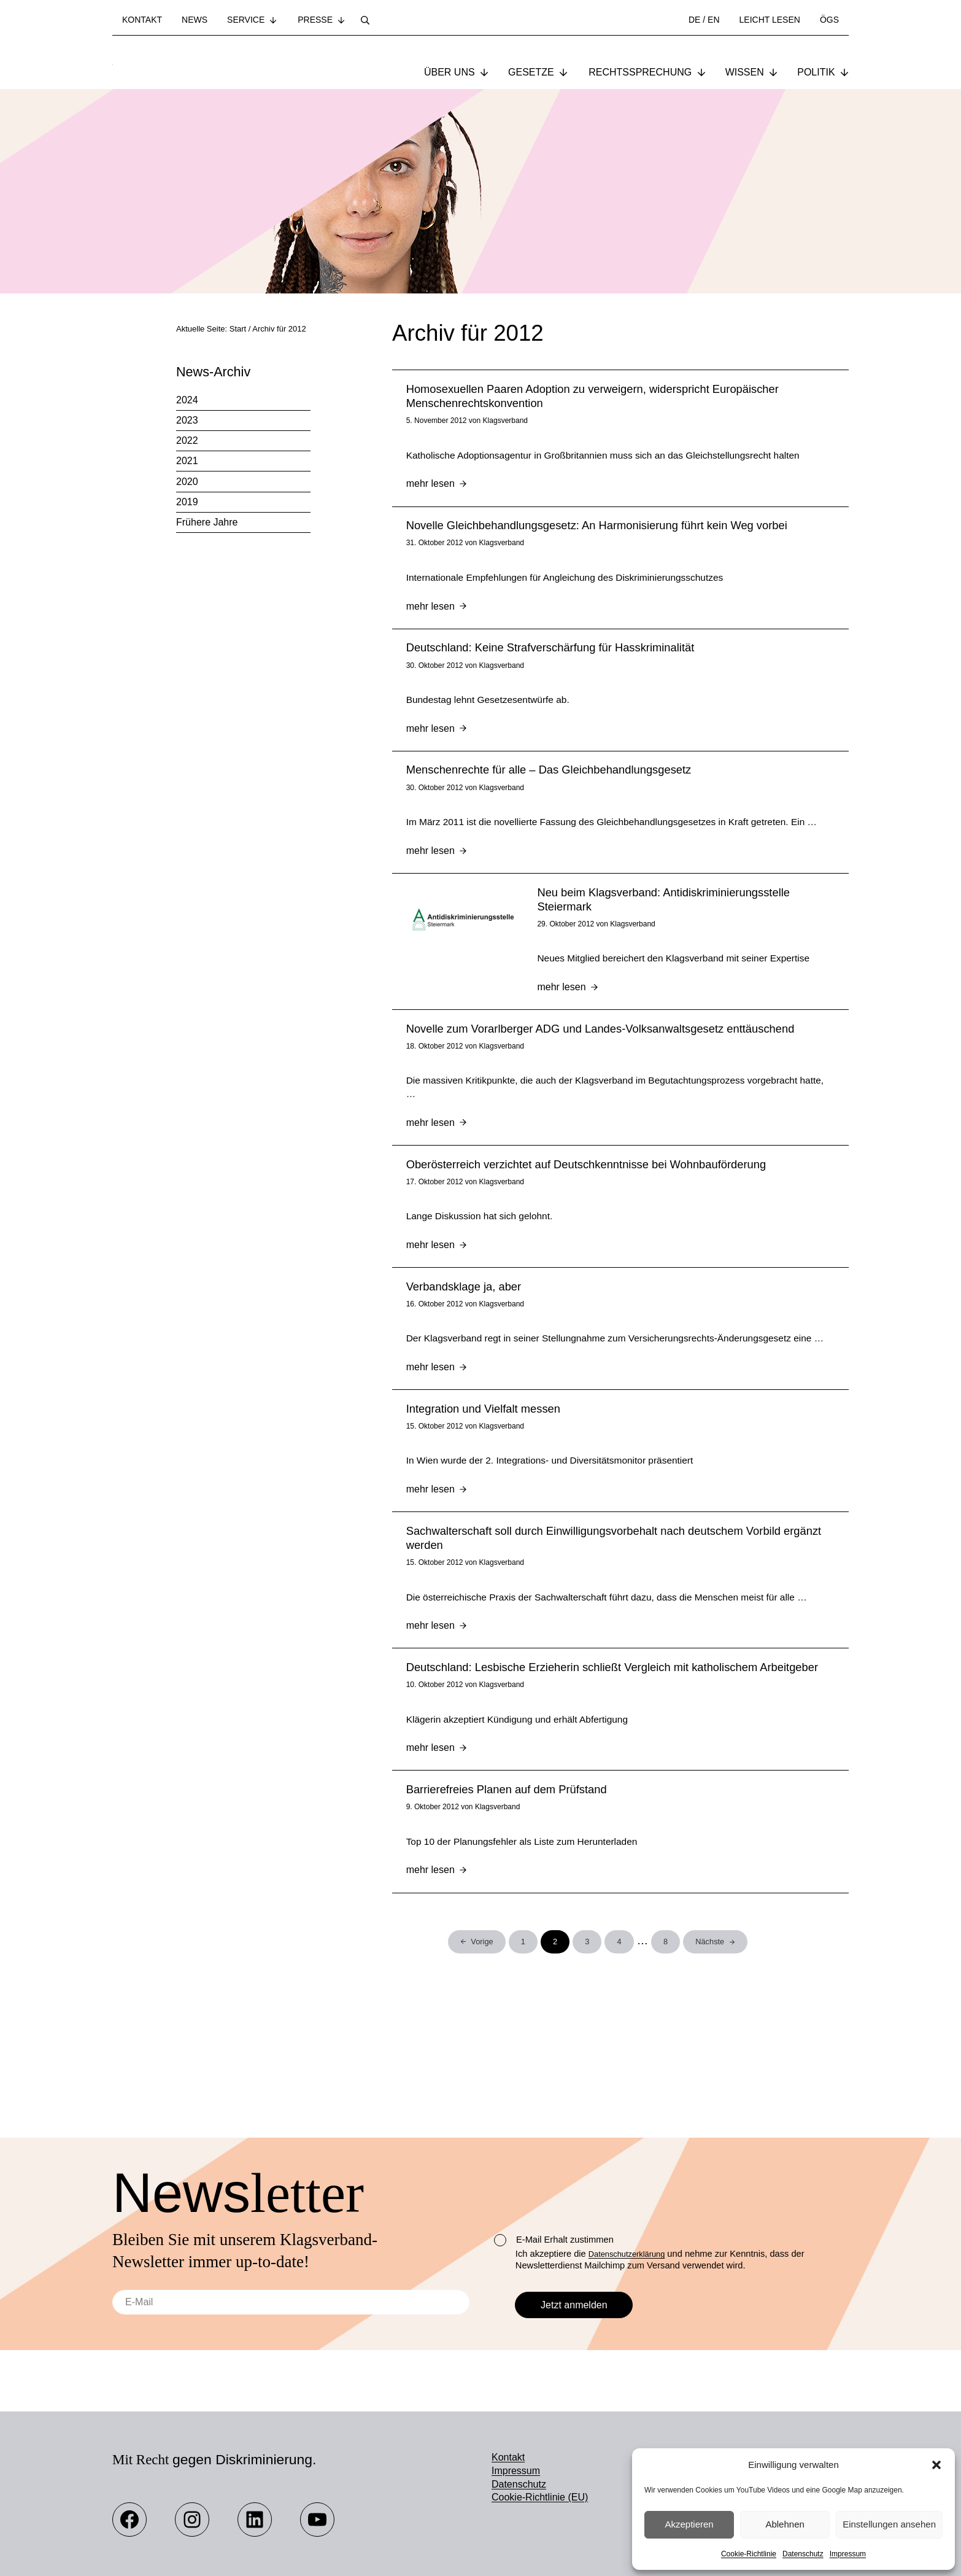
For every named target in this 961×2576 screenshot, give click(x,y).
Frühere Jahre (207, 523)
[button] (936, 2465)
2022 (187, 441)
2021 (187, 462)
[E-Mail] (290, 2302)
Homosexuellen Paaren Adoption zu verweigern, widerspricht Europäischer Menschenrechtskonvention (593, 397)
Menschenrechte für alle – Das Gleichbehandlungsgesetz (549, 785)
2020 (187, 483)
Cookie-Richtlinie (748, 2554)
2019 (187, 503)
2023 (187, 421)
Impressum (848, 2554)
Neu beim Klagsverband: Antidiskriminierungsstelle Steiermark (664, 933)
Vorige (482, 2041)
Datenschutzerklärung (632, 2254)
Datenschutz (803, 2554)
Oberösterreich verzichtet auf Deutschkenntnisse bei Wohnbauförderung (587, 1209)
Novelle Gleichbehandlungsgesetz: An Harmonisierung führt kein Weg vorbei (597, 532)
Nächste (709, 2041)
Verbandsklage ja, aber (464, 1335)
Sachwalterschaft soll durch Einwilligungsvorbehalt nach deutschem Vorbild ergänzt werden (614, 1610)
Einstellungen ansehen (889, 2524)
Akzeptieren (689, 2524)
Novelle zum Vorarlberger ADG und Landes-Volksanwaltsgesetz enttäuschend (601, 1067)
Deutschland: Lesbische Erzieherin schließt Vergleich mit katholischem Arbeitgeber (613, 1758)
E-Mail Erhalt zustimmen (554, 2240)
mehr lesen (437, 489)
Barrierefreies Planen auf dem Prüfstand (507, 1885)
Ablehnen (784, 2524)
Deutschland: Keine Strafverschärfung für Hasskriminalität (551, 659)
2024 (187, 401)
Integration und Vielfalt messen (484, 1476)
